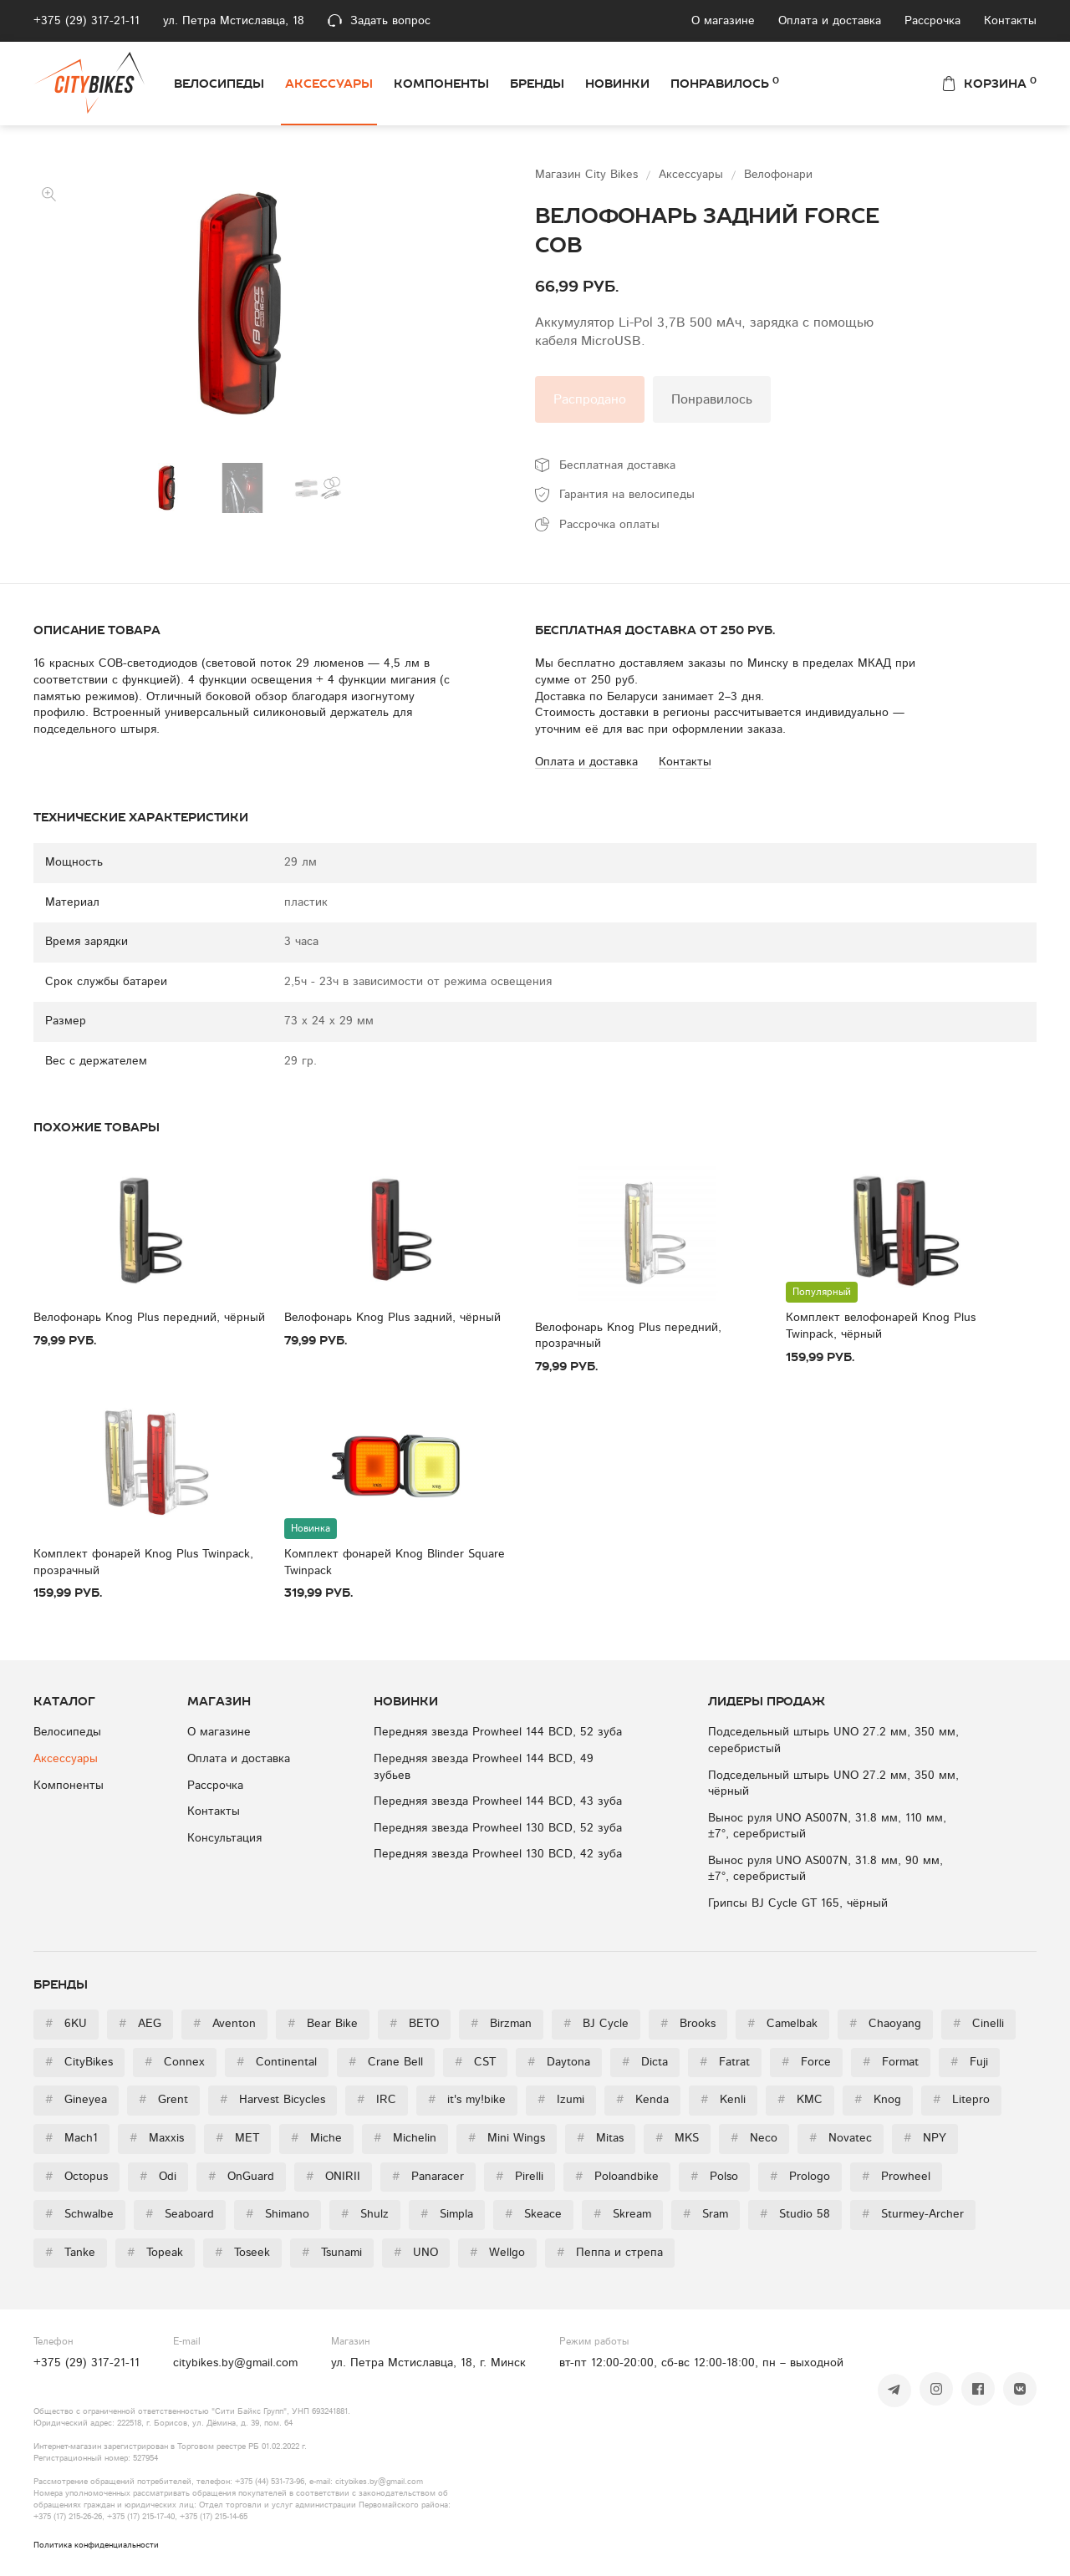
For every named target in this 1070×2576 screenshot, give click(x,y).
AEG (140, 2024)
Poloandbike (617, 2176)
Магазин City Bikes (588, 174)
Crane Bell (386, 2062)
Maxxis (157, 2138)
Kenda (642, 2100)
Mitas (600, 2138)
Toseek (242, 2252)
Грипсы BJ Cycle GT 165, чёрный (798, 1903)
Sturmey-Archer (913, 2214)
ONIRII (333, 2176)
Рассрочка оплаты (609, 525)
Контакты (1010, 21)
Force (806, 2062)
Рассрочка (932, 21)
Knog (877, 2100)
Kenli (723, 2100)
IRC (376, 2100)
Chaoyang (885, 2024)
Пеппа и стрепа (610, 2252)
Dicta (645, 2062)
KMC (800, 2100)
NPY (925, 2138)
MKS (677, 2138)
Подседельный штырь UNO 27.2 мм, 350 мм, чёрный (833, 1784)
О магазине (723, 21)
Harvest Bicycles (272, 2100)
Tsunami (332, 2252)
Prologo (800, 2176)
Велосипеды (219, 83)
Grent (163, 2100)
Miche (316, 2138)
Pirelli (519, 2176)
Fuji (969, 2062)
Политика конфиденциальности (96, 2545)
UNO (416, 2252)
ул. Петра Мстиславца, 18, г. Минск (428, 2363)
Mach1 (71, 2138)
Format (891, 2062)
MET (237, 2138)
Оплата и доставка (829, 21)
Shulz (365, 2214)
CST (475, 2062)
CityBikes (79, 2062)
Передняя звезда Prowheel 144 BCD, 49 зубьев (484, 1767)
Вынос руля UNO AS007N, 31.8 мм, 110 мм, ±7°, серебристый (827, 1826)
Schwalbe (79, 2214)
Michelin (405, 2138)
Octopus (76, 2176)
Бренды (537, 83)
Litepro (961, 2100)
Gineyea (76, 2100)
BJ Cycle (596, 2024)
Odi (158, 2176)
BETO (414, 2024)
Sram (705, 2214)
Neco (754, 2138)
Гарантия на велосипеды (627, 494)
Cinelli (978, 2024)
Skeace (533, 2214)
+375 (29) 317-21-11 (86, 21)
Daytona (558, 2062)
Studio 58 (795, 2214)
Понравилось (724, 82)
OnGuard (241, 2176)
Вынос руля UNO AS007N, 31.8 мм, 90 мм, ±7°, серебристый (825, 1869)
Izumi (561, 2100)
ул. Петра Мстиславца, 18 (233, 21)
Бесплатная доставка (617, 465)
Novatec (840, 2138)
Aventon (224, 2024)
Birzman (501, 2024)
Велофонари (778, 174)
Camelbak (782, 2024)
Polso (714, 2176)
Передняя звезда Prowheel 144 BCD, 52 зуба (498, 1732)
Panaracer (428, 2176)
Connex (175, 2062)
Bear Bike (323, 2024)
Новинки (617, 83)
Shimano (277, 2214)
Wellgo (497, 2252)
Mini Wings (506, 2138)
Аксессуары (329, 83)
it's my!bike (467, 2100)
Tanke (70, 2252)
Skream (622, 2214)
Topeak (155, 2252)
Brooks (688, 2024)
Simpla (446, 2214)
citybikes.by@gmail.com (235, 2363)
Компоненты (441, 83)
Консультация (224, 1838)
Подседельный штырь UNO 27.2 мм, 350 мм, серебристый (833, 1740)
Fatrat (725, 2062)
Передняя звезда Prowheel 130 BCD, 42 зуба (498, 1854)
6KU (66, 2024)
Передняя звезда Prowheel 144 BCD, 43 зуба (498, 1801)
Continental (277, 2062)
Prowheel (896, 2176)
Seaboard (179, 2214)
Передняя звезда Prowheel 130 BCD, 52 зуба (498, 1828)
